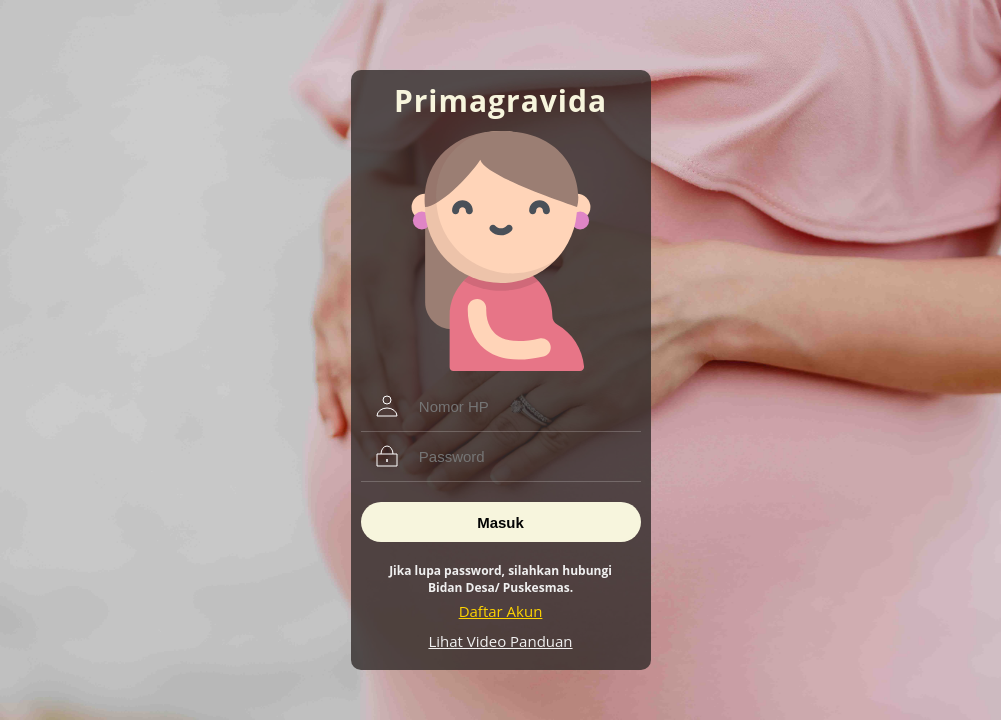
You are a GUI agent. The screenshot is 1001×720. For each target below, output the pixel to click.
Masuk (500, 522)
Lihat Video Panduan (500, 641)
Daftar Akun (501, 611)
